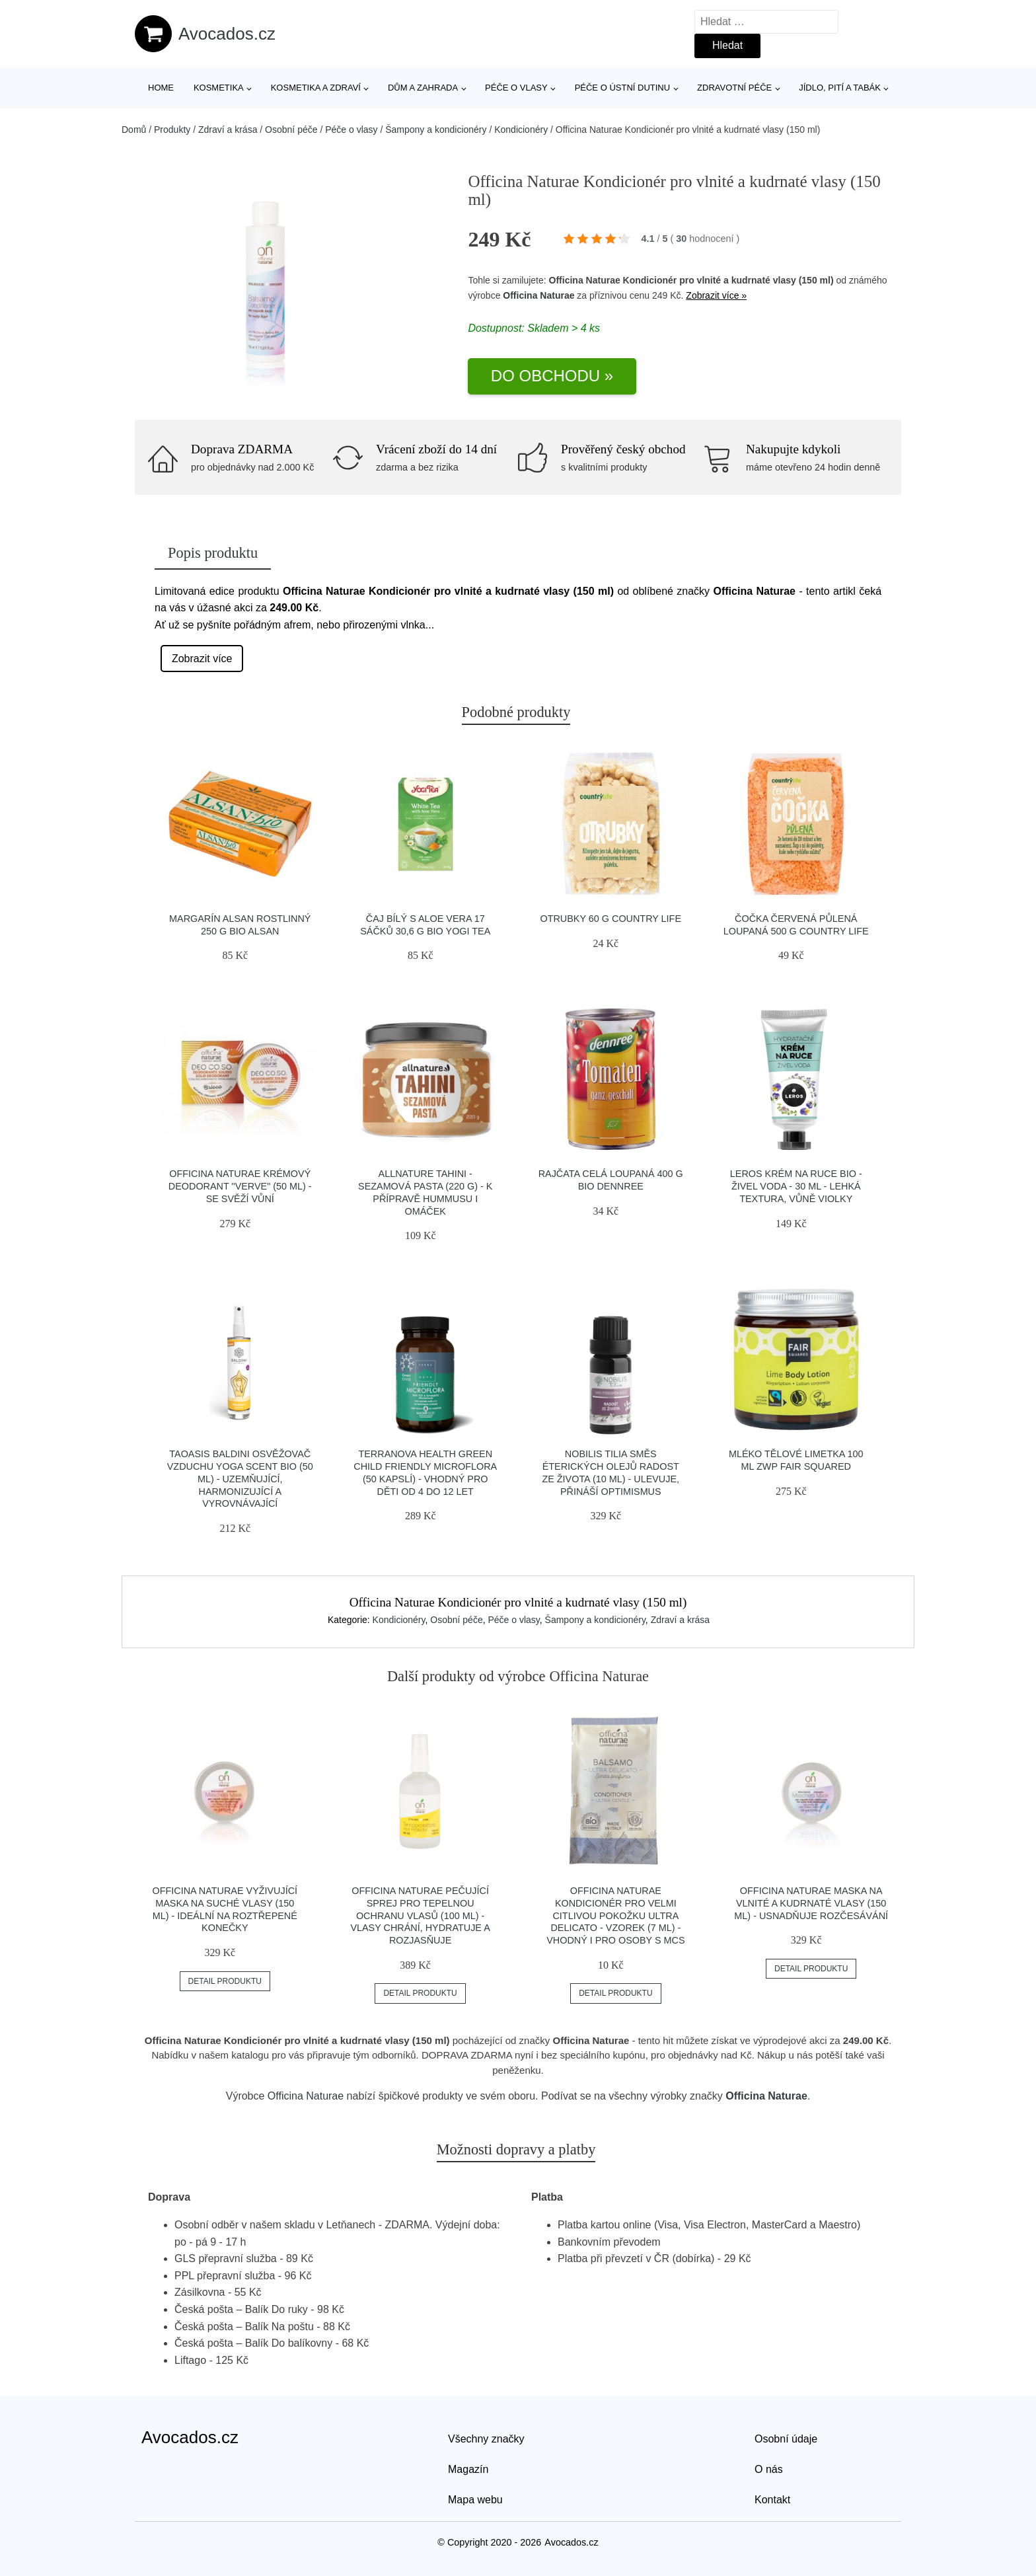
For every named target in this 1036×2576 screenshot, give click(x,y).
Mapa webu (475, 2499)
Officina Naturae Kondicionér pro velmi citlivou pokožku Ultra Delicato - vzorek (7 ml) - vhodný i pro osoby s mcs (615, 1915)
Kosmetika (219, 88)
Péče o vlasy (516, 88)
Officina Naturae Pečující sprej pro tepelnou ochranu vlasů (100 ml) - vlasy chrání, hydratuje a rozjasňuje (420, 1915)
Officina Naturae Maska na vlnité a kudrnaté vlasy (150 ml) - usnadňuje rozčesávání (811, 1902)
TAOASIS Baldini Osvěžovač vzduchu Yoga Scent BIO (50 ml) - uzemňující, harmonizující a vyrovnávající (240, 1479)
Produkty (172, 129)
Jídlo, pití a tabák (840, 88)
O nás (769, 2469)
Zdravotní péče (734, 88)
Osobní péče (291, 129)
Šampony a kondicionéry (435, 129)
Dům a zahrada (423, 88)
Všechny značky (486, 2438)
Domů (134, 129)
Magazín (468, 2469)
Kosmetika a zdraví (316, 88)
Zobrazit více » (716, 295)
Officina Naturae (538, 295)
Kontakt (772, 2499)
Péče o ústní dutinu (622, 88)
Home (161, 88)
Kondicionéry (521, 129)
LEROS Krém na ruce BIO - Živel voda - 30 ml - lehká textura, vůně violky (796, 1185)
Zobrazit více (202, 658)
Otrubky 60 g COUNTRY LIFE (610, 918)
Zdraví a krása (227, 129)
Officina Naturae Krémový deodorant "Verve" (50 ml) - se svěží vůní (240, 1185)
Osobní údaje (786, 2438)
